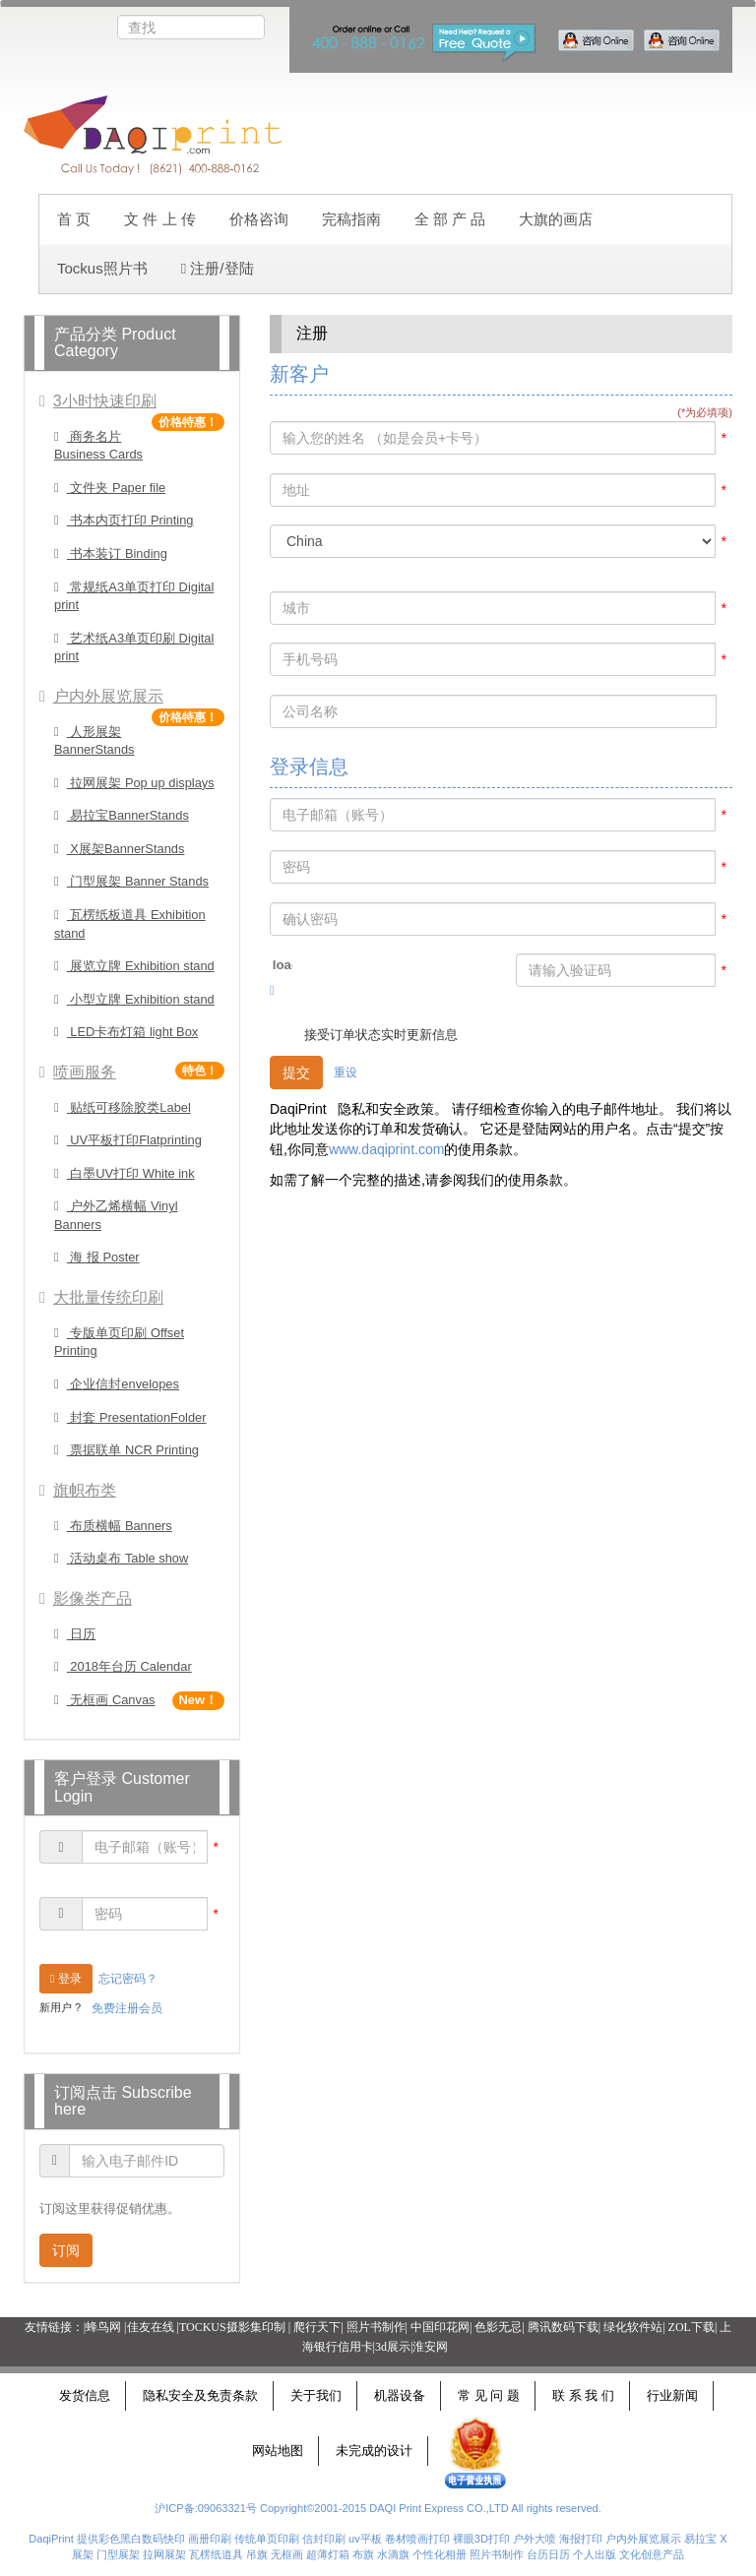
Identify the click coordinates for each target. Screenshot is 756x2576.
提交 (296, 1072)
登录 (66, 1979)
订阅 (66, 2250)
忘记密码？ (128, 1979)
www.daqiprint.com (387, 1149)
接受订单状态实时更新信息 (381, 1034)
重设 (345, 1072)
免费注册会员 (127, 2008)
